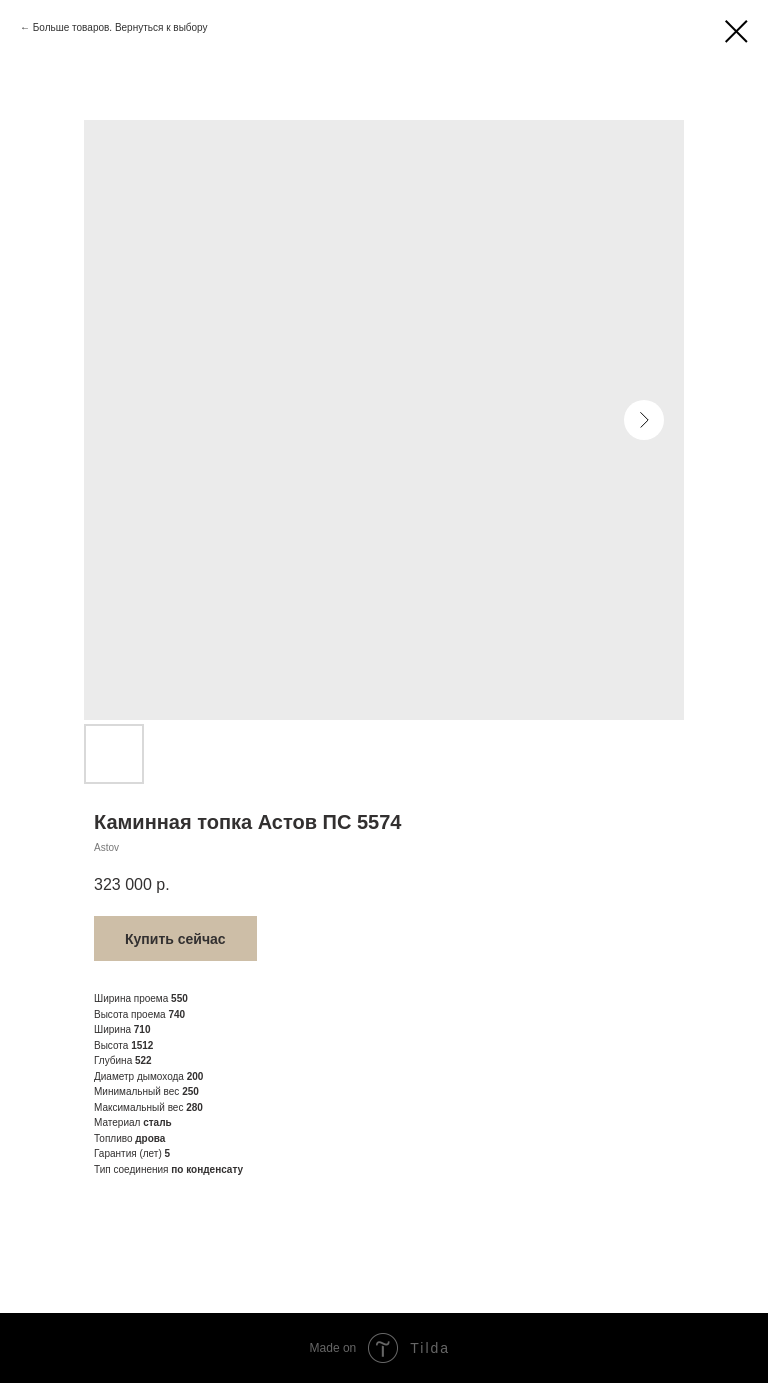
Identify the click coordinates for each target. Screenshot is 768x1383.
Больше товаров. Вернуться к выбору (120, 27)
